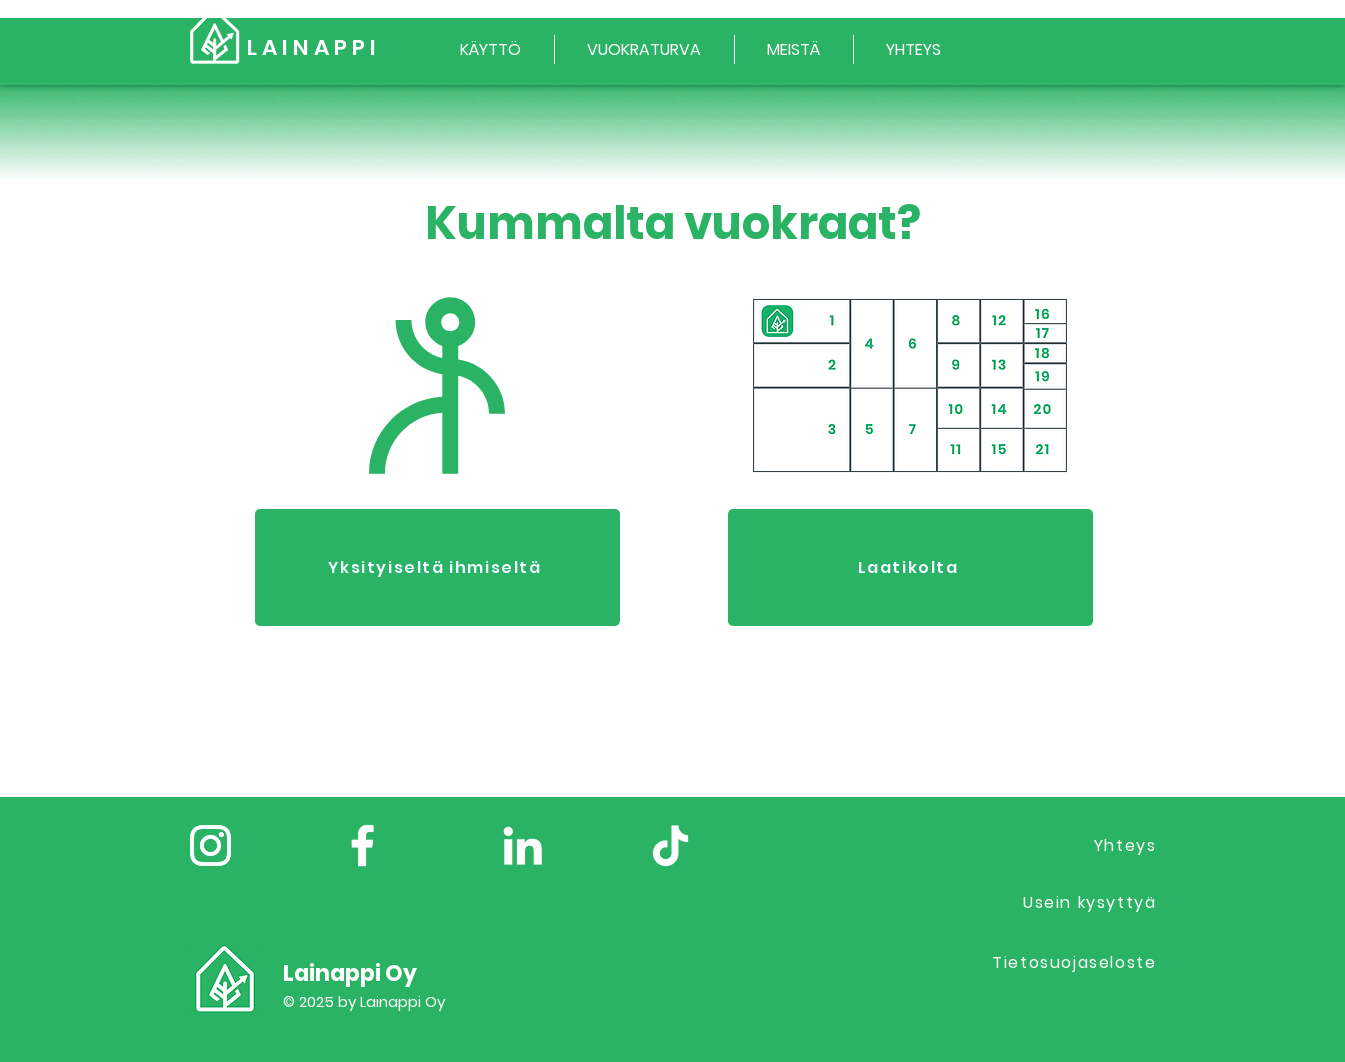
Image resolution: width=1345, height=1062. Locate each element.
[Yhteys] (1058, 845)
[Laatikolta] (910, 567)
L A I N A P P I (311, 47)
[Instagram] (210, 845)
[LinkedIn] (522, 845)
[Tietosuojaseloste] (1058, 962)
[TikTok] (670, 845)
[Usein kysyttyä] (1058, 902)
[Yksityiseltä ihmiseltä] (437, 567)
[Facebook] (362, 845)
